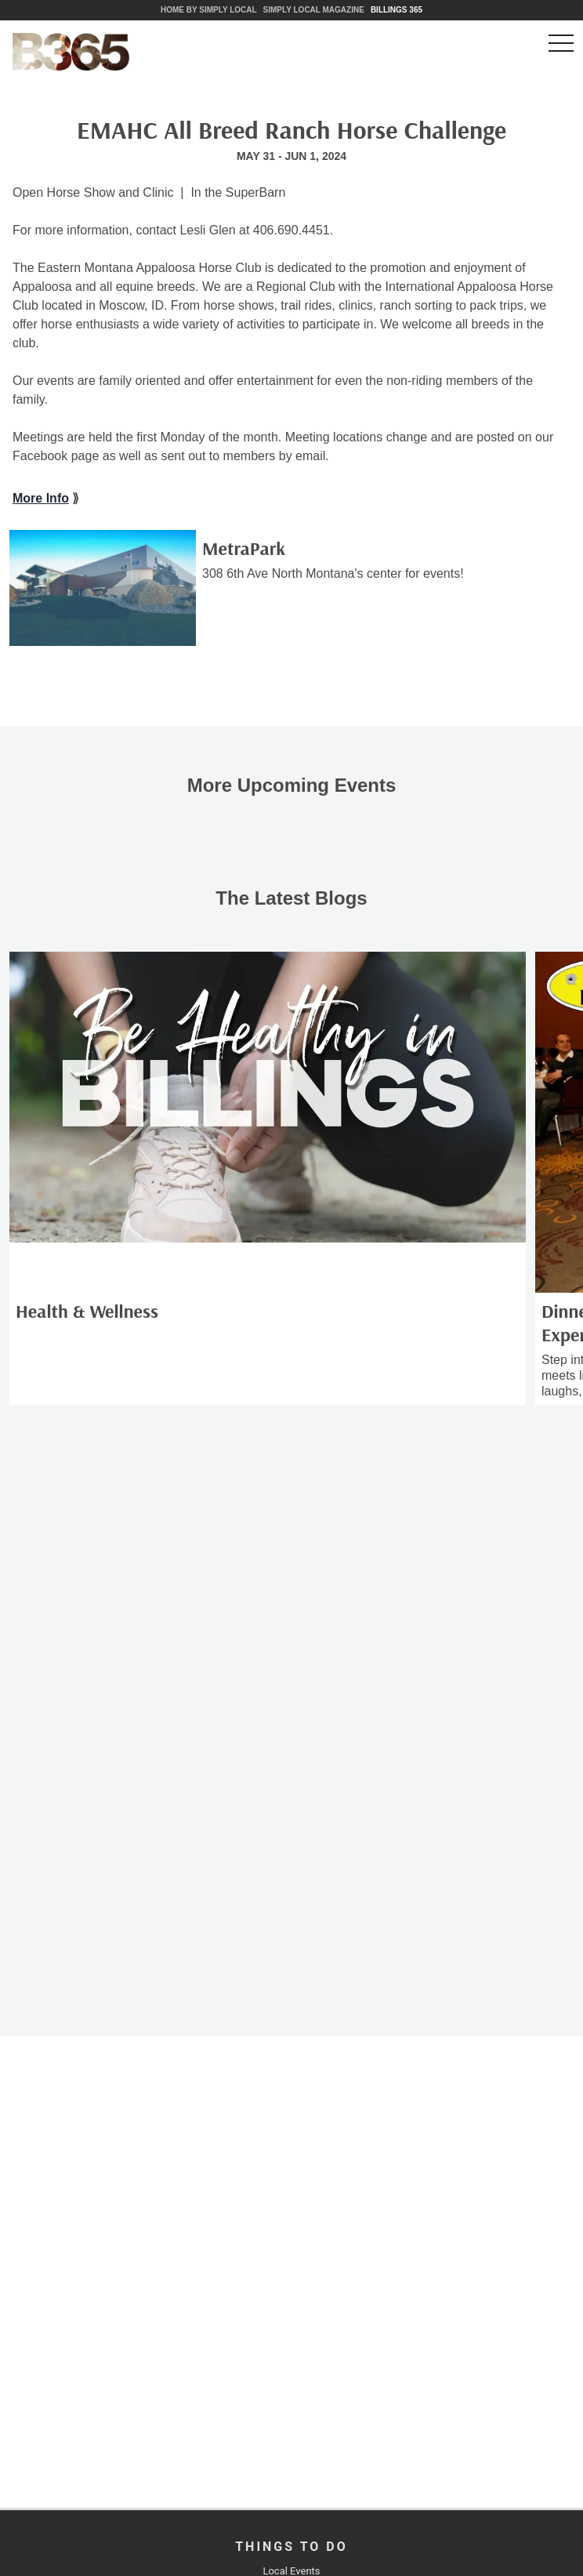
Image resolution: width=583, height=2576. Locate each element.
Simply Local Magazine (313, 9)
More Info (41, 498)
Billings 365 (396, 9)
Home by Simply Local (209, 9)
